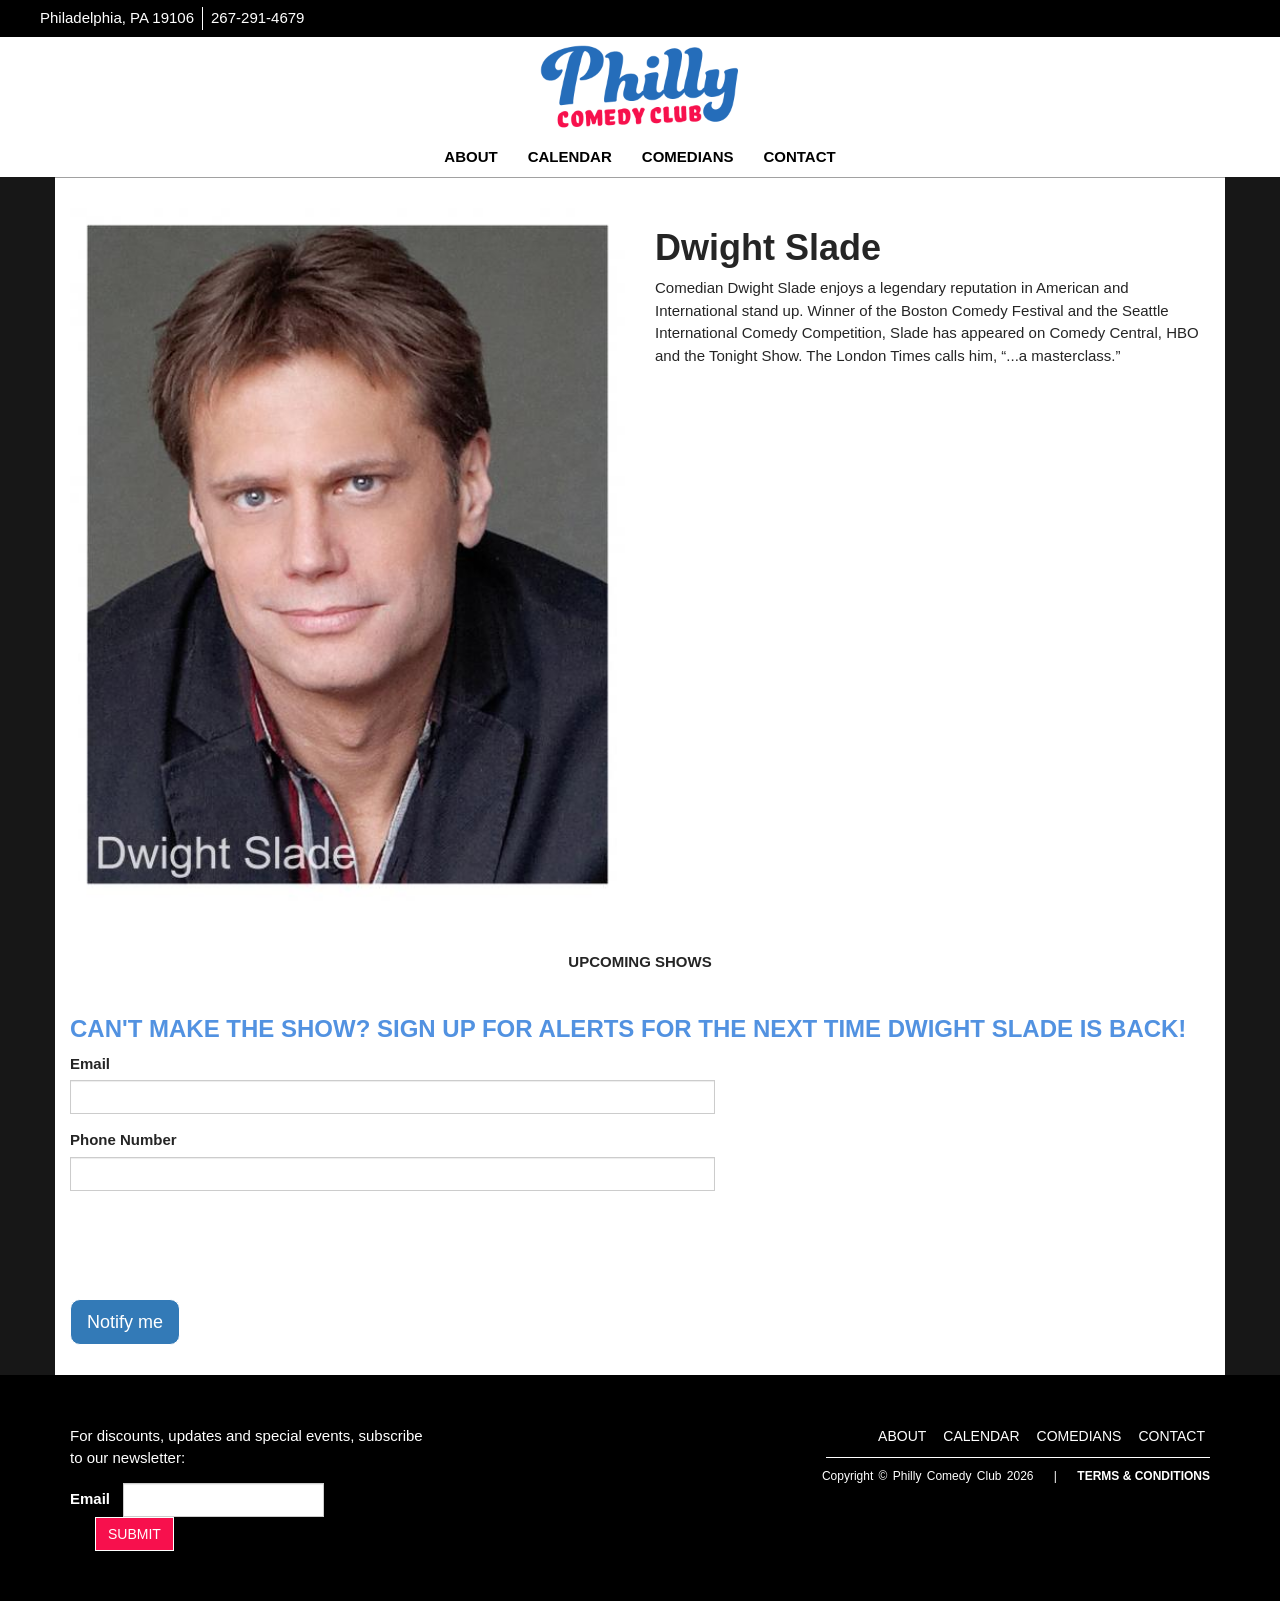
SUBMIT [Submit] (134, 1534)
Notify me (125, 1322)
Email (90, 1063)
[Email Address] (223, 1500)
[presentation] (222, 1245)
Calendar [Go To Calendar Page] (570, 156)
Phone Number (123, 1139)
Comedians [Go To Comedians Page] (688, 156)
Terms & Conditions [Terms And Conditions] (1143, 1476)
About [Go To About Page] (470, 156)
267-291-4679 (257, 17)
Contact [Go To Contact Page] (799, 156)
